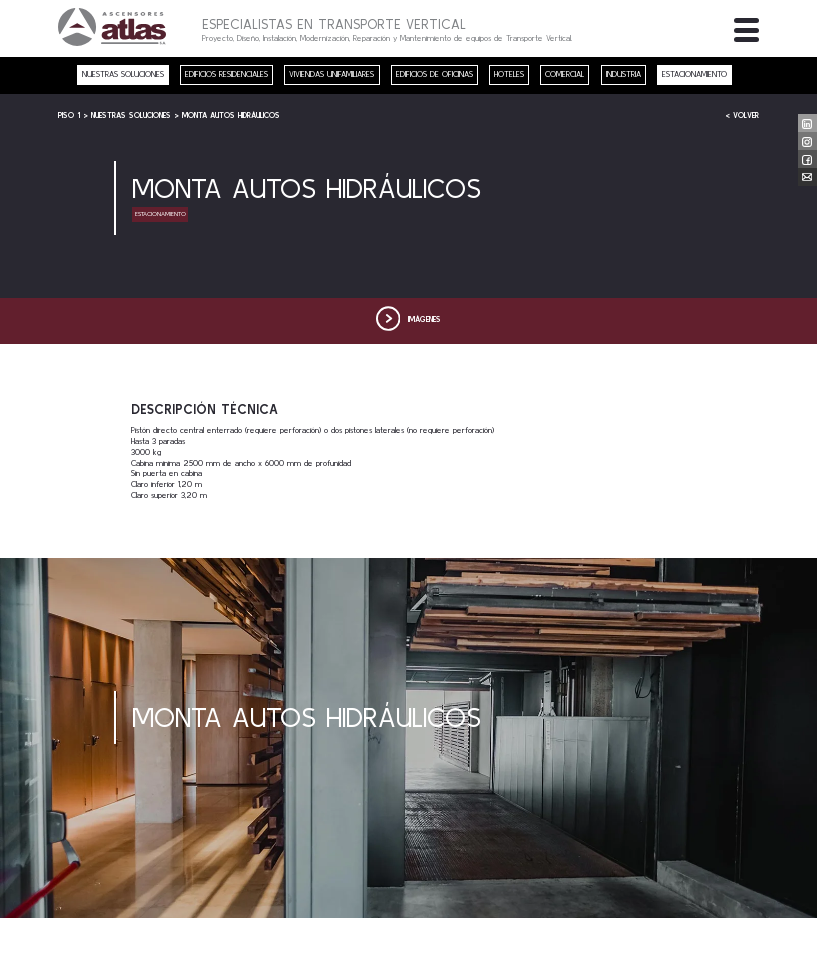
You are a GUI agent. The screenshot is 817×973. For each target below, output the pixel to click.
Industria (623, 74)
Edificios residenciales (226, 74)
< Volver (742, 115)
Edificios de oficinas (434, 74)
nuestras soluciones (123, 74)
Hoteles (509, 74)
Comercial (564, 74)
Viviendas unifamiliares (331, 74)
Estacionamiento (694, 74)
